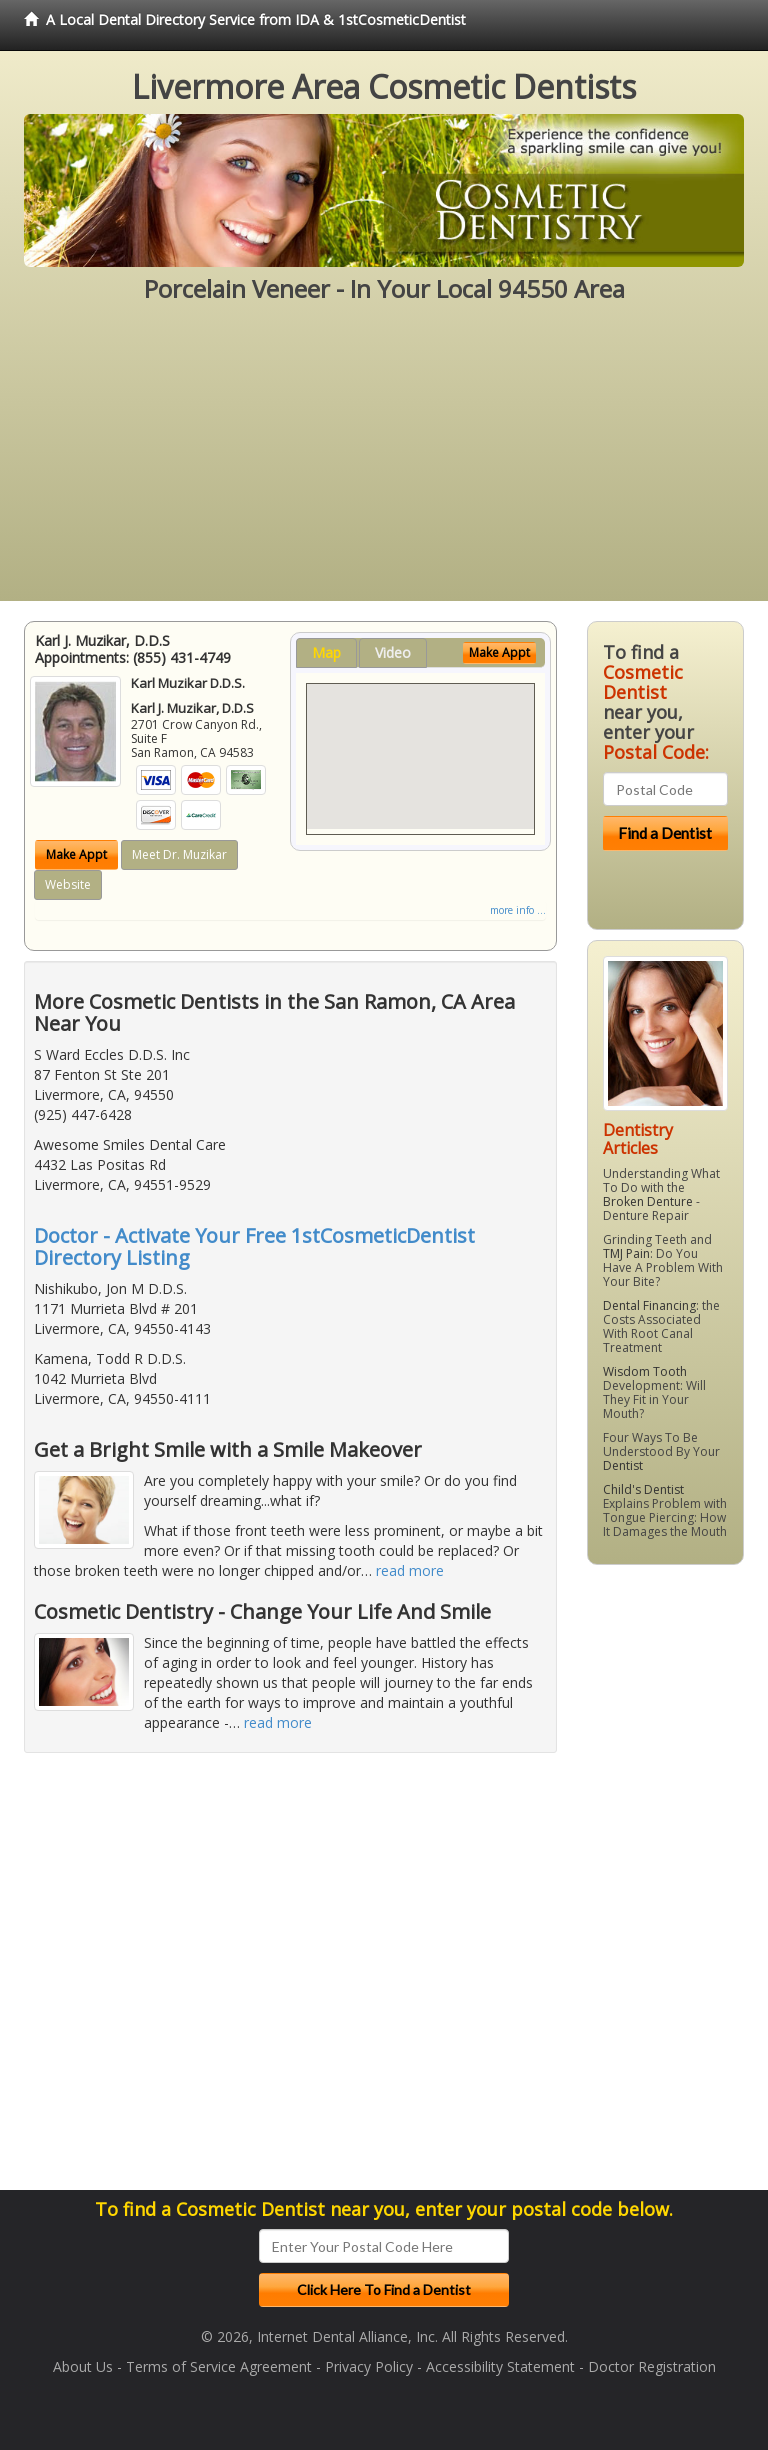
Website (68, 884)
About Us (83, 2366)
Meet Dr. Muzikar (179, 854)
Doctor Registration (652, 2366)
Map (326, 652)
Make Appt (76, 854)
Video (393, 652)
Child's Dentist (643, 1489)
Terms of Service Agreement (219, 2366)
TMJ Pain (626, 1253)
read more (410, 1570)
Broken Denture (648, 1201)
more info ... (518, 910)
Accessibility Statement (500, 2366)
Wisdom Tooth (645, 1371)
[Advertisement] (384, 461)
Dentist (623, 1465)
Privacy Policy (369, 2366)
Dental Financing (649, 1305)
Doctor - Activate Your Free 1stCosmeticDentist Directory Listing (254, 1246)
